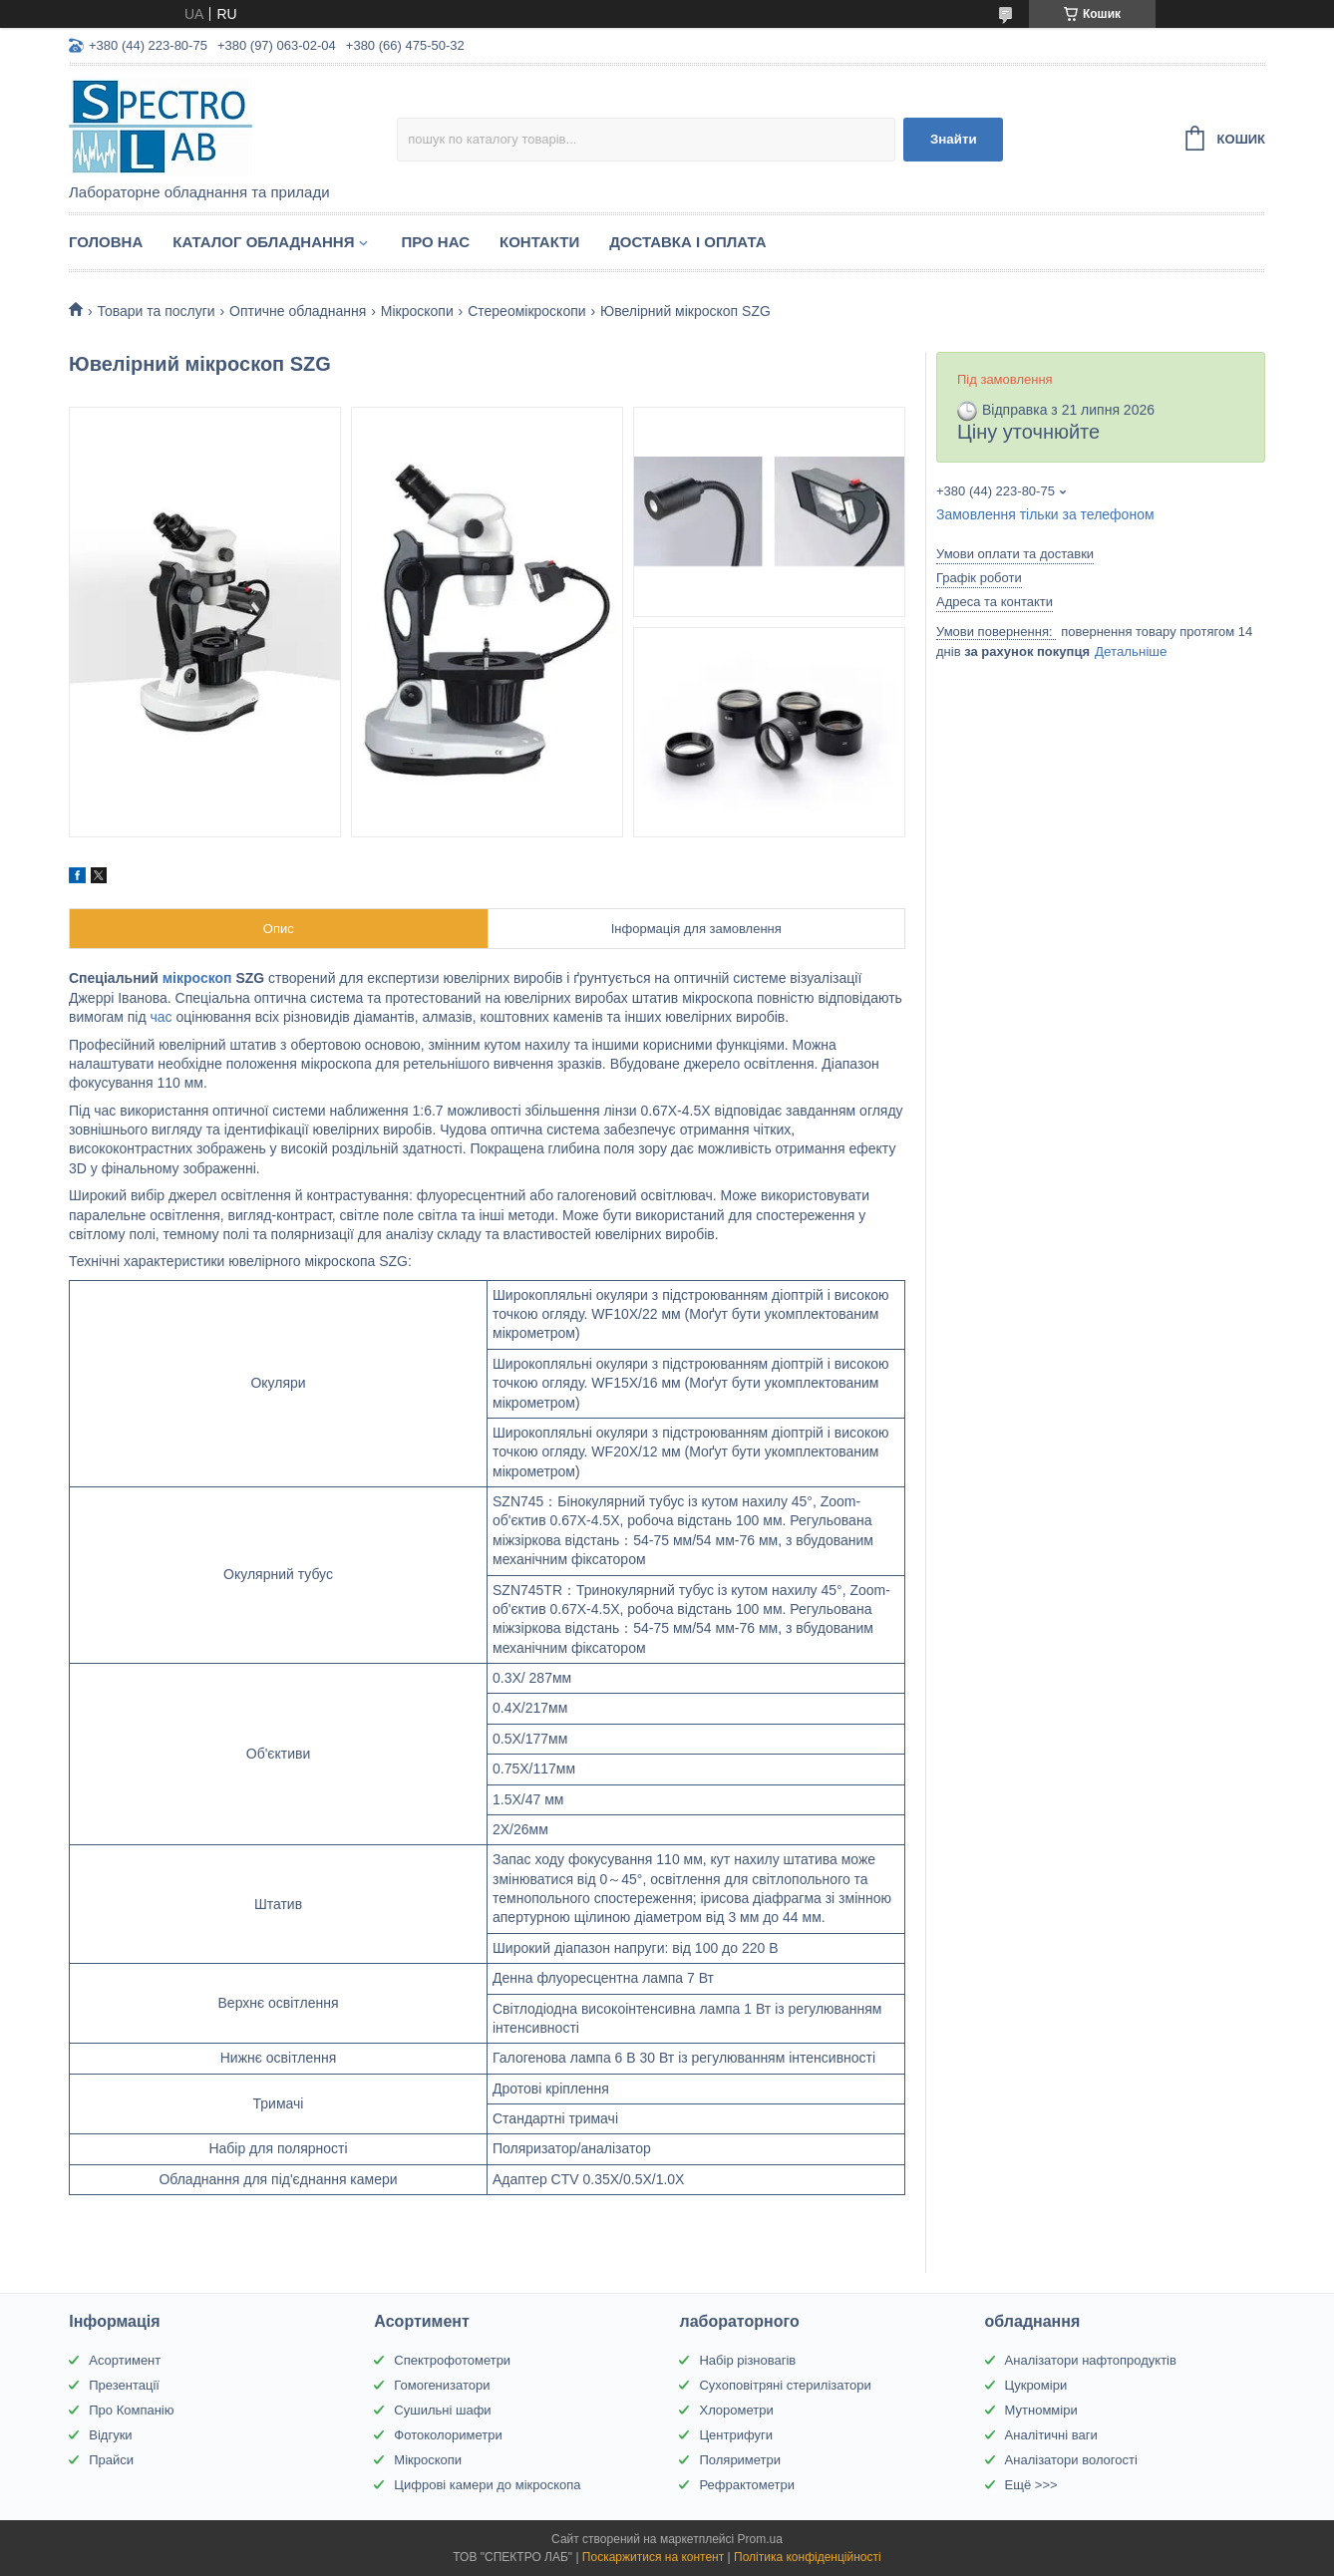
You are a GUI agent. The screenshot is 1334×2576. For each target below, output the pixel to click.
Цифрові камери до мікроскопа (487, 2484)
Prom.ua (760, 2539)
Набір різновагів (747, 2360)
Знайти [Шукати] (953, 139)
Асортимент (125, 2360)
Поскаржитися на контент (653, 2557)
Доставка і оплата (687, 241)
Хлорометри (736, 2410)
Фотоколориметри (447, 2434)
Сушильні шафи (442, 2410)
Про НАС (435, 241)
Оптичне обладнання (297, 311)
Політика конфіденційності (807, 2557)
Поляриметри (740, 2459)
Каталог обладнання (263, 241)
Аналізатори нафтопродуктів (1090, 2360)
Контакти (539, 241)
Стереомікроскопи (526, 311)
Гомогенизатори (442, 2385)
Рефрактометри (747, 2484)
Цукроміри (1036, 2385)
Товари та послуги (155, 311)
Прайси (111, 2459)
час (161, 1017)
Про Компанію (131, 2410)
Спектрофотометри (452, 2360)
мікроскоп (197, 978)
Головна (106, 241)
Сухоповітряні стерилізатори (784, 2385)
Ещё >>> (1031, 2484)
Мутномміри (1041, 2410)
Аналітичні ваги (1051, 2434)
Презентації (124, 2385)
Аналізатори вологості (1071, 2459)
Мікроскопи (417, 311)
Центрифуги (736, 2434)
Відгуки (110, 2434)
